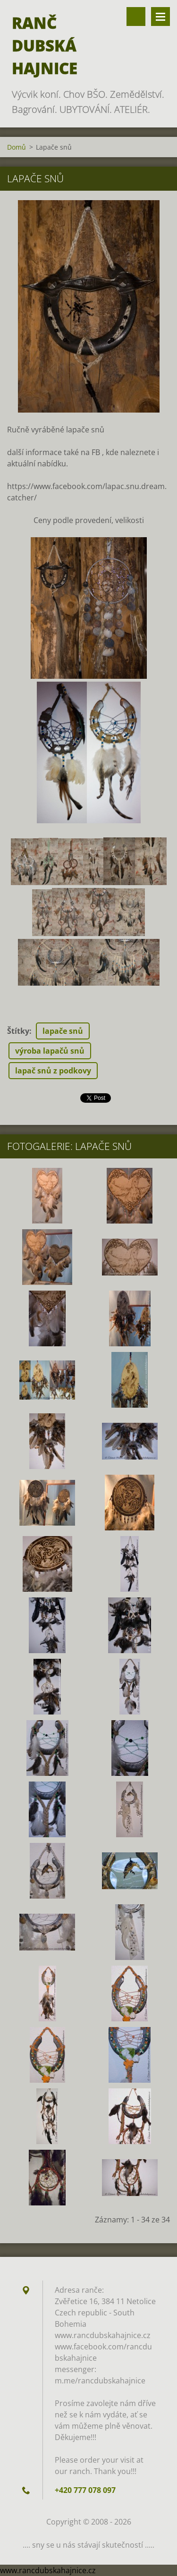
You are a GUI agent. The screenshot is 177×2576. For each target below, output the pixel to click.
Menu (160, 16)
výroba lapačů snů (49, 1051)
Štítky (18, 1031)
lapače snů (62, 1031)
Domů (16, 147)
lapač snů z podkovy (53, 1070)
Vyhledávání (135, 16)
